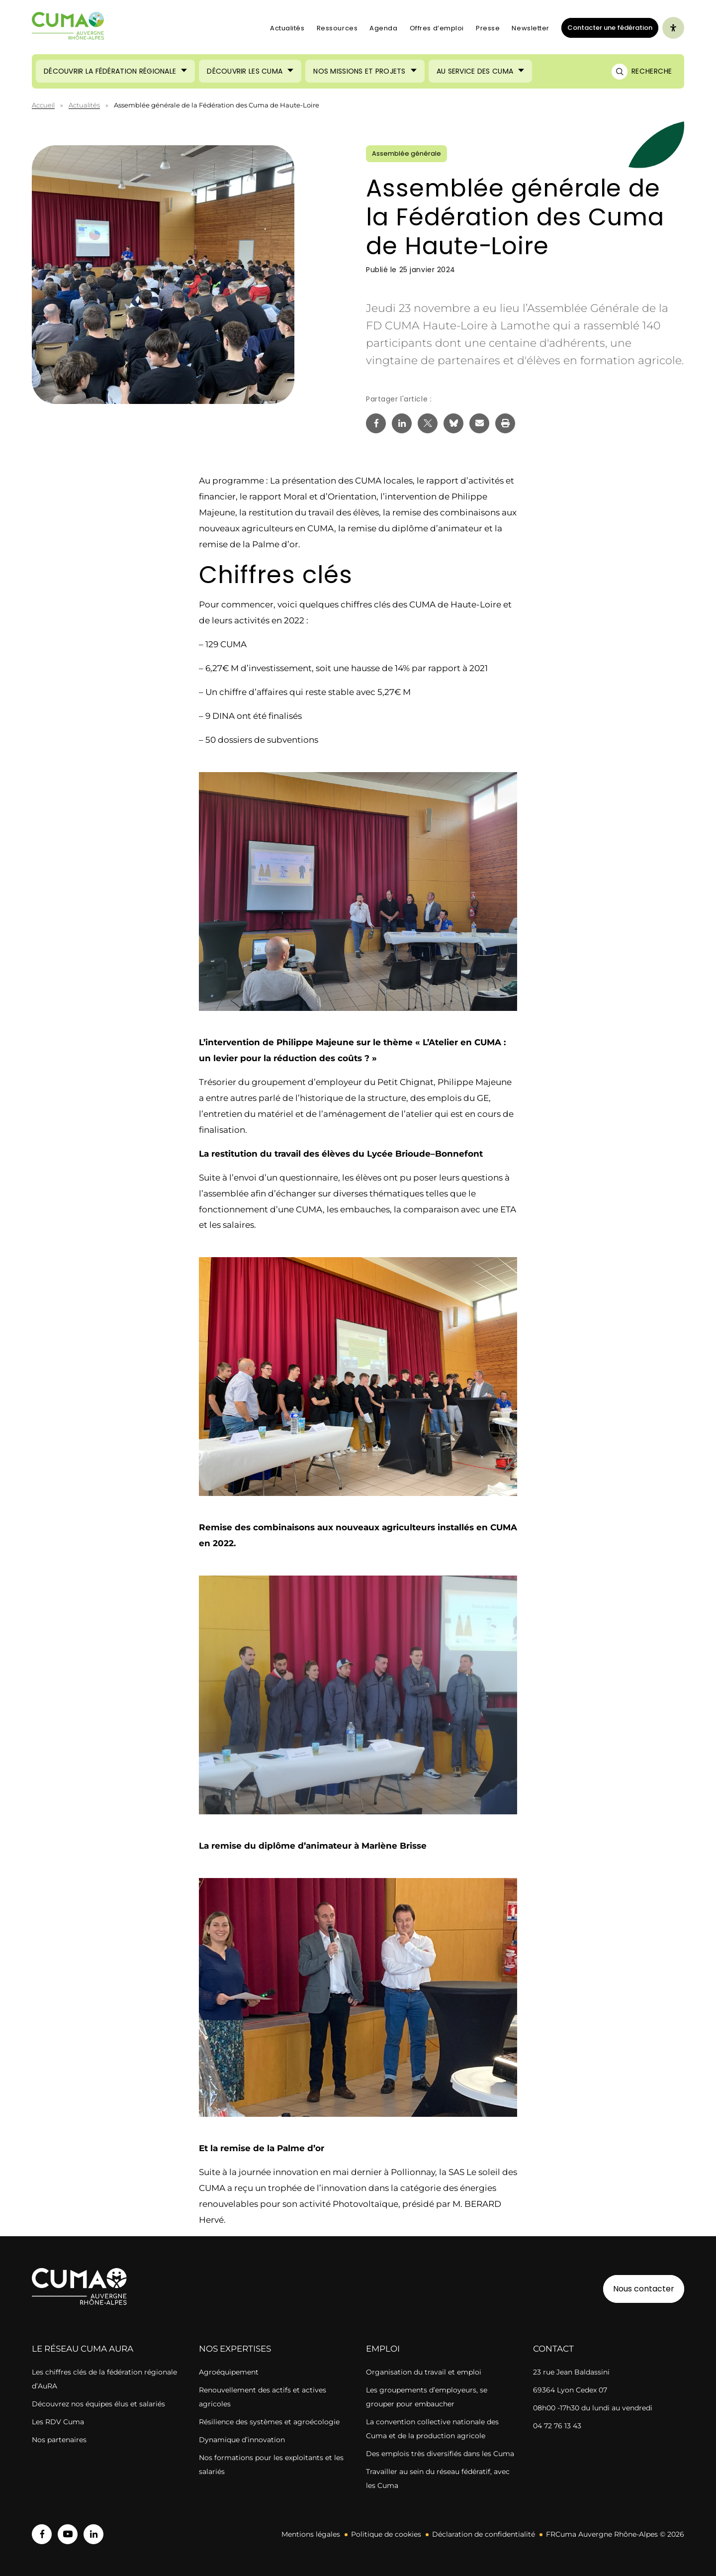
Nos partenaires (59, 2439)
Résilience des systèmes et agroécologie (269, 2421)
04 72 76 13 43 (557, 2425)
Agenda (383, 28)
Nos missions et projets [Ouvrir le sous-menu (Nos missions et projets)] (359, 71)
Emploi (383, 2349)
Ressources (337, 28)
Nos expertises (235, 2349)
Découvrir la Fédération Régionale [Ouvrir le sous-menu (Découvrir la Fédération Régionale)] (110, 71)
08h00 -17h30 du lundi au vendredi (592, 2407)
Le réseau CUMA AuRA (82, 2349)
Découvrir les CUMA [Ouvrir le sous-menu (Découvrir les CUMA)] (244, 71)
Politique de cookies (386, 2534)
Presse (488, 28)
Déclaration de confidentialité (483, 2534)
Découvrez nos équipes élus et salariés (98, 2403)
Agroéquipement (229, 2372)
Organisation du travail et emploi (423, 2372)
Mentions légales (310, 2534)
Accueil (43, 105)
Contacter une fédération (606, 27)
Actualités (287, 28)
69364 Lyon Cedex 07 (570, 2389)
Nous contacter (643, 2288)
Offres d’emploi (437, 28)
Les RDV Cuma (58, 2421)
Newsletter (530, 28)
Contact (553, 2349)
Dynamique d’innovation (242, 2439)
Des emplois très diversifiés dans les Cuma (440, 2453)
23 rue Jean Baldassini (571, 2372)
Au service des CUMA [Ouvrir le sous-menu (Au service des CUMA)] (475, 71)
